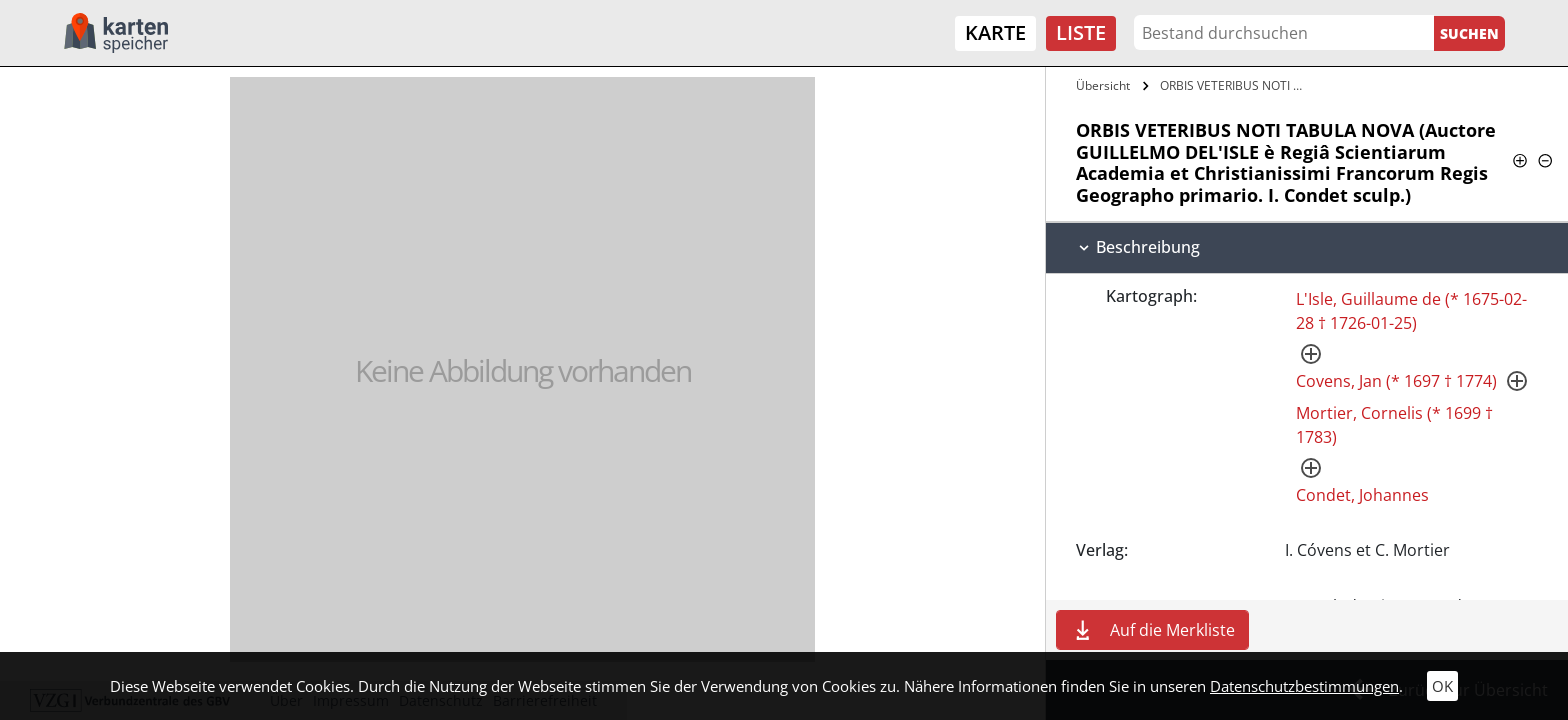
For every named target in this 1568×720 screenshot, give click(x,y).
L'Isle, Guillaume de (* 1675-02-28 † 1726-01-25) (1411, 311)
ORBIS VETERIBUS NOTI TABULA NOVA (1235, 85)
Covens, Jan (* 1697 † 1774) (1396, 381)
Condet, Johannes (1362, 495)
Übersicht (1103, 85)
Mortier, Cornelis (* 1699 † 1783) (1394, 425)
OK (1442, 686)
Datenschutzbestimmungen (1304, 686)
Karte (995, 32)
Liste (1081, 32)
